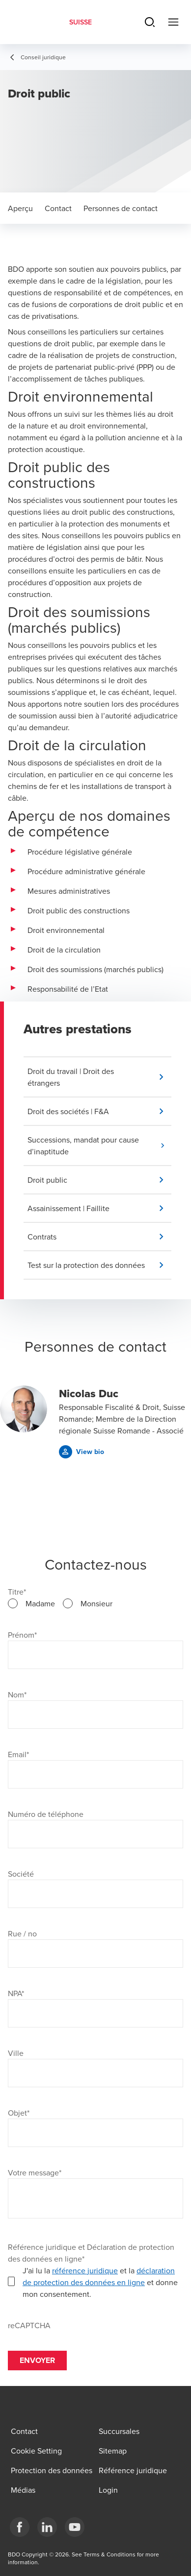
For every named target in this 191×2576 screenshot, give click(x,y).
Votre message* (34, 2172)
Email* (18, 1754)
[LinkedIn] (47, 2527)
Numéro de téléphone (45, 1814)
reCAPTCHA (29, 2325)
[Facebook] (19, 2527)
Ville (16, 2053)
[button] (99, 1077)
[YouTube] (74, 2527)
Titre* (17, 1591)
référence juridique (85, 2270)
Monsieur (96, 1603)
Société (21, 1873)
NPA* (16, 1993)
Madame (40, 1603)
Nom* (17, 1694)
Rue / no (22, 1933)
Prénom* (22, 1634)
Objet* (18, 2112)
